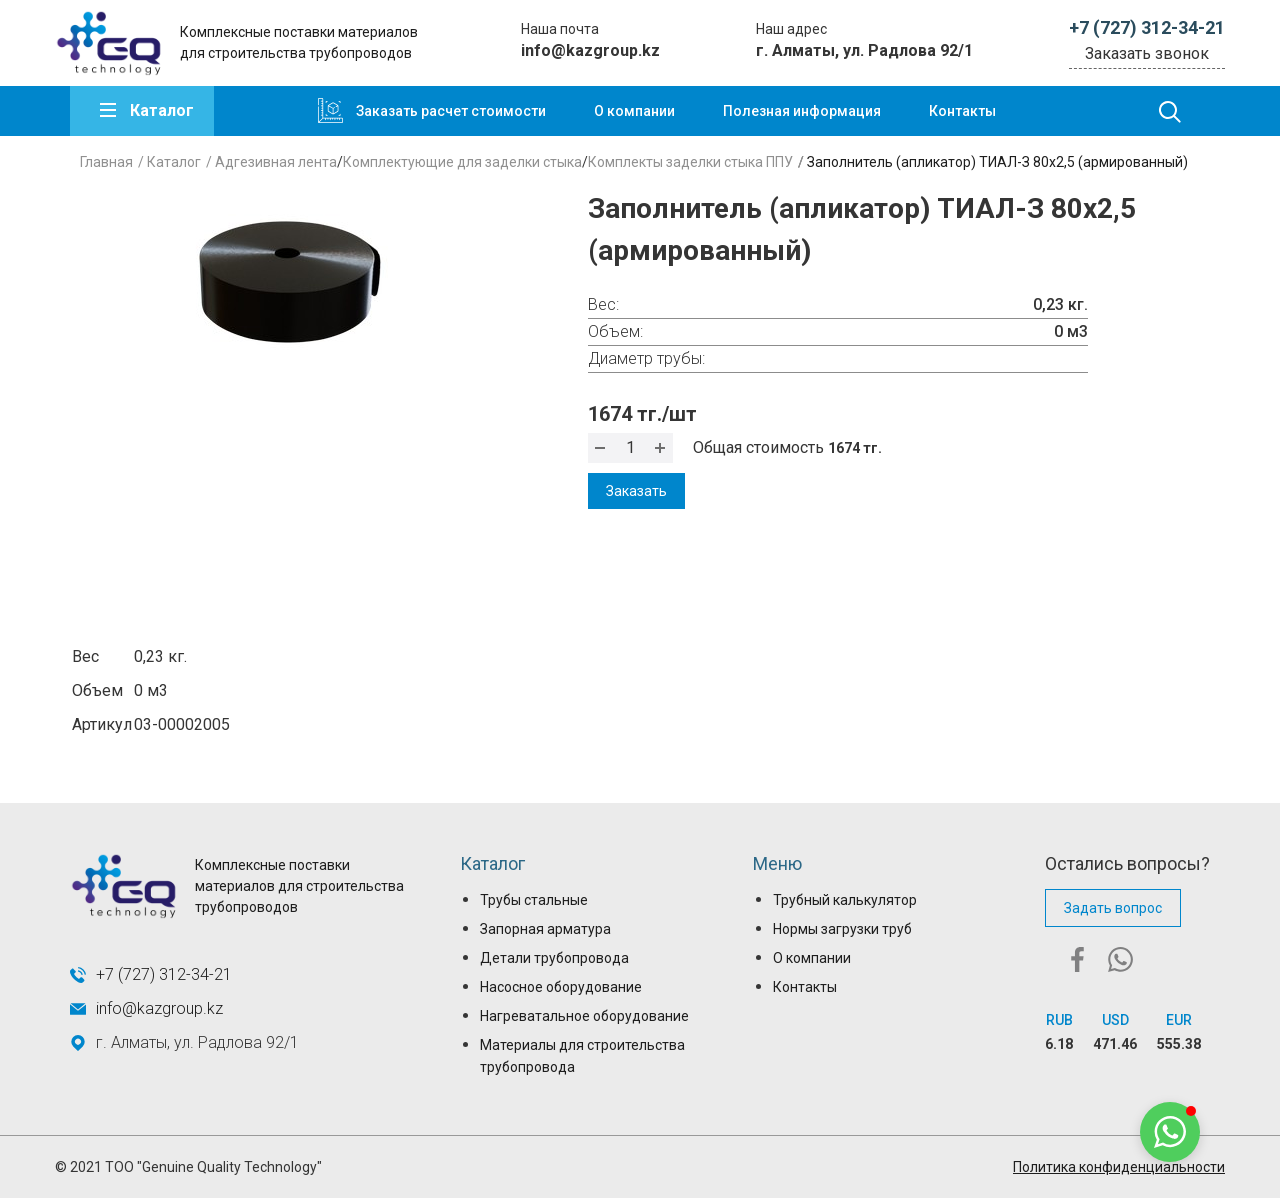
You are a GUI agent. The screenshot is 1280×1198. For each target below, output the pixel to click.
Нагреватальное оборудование (584, 1016)
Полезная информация (802, 111)
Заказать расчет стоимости (451, 111)
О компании (634, 111)
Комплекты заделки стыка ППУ (690, 162)
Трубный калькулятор (845, 900)
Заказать (636, 491)
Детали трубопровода (554, 958)
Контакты (962, 111)
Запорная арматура (545, 929)
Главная (106, 162)
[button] (1170, 1132)
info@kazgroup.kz (590, 50)
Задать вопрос (1113, 908)
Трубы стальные (534, 900)
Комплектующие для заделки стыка (462, 162)
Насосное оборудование (561, 987)
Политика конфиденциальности (1119, 1167)
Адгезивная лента (276, 162)
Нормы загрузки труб (842, 929)
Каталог (162, 110)
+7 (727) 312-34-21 (1147, 27)
